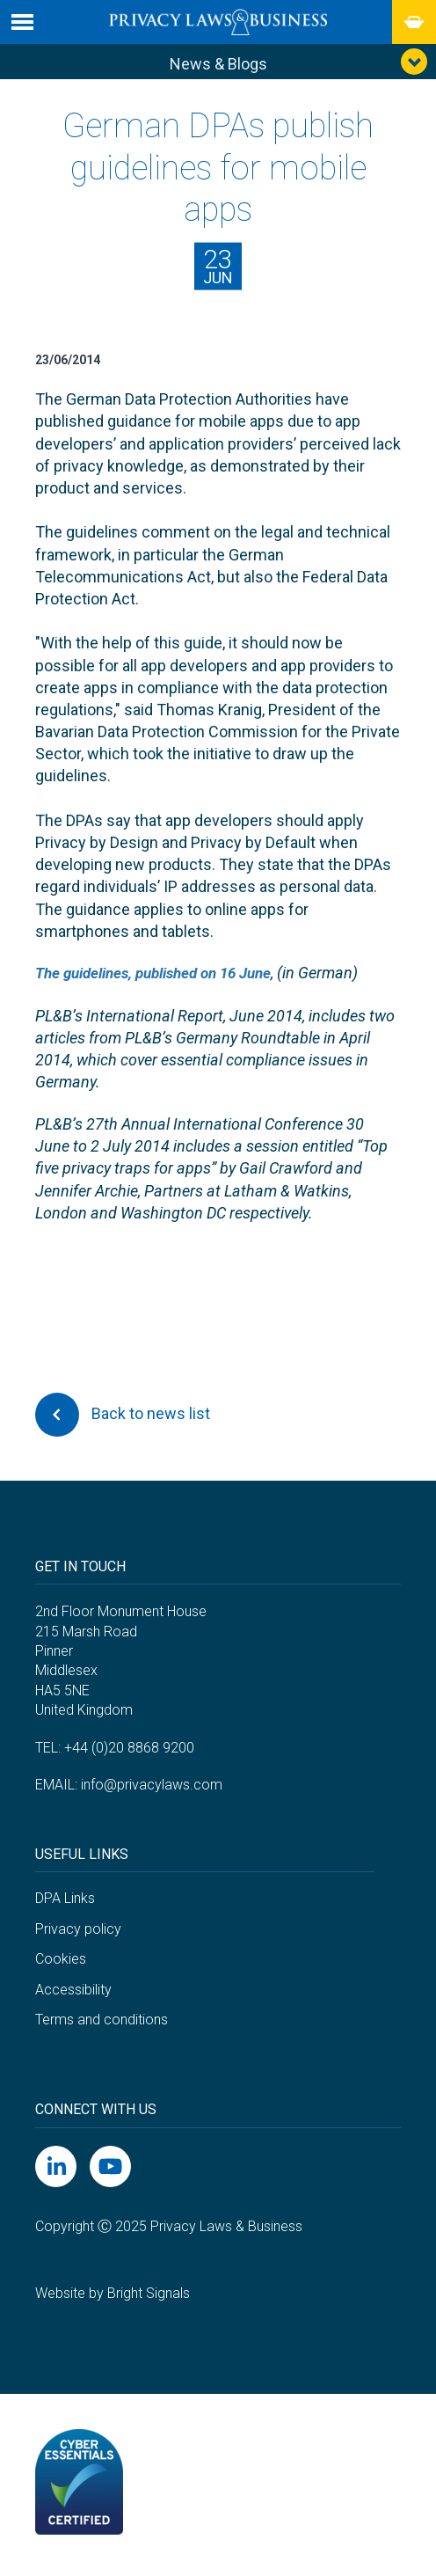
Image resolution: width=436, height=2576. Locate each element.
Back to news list (122, 1419)
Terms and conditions (101, 2024)
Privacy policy (78, 1932)
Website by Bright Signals (112, 2297)
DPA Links (65, 1902)
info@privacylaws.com (151, 1789)
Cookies (60, 1963)
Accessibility (73, 1993)
